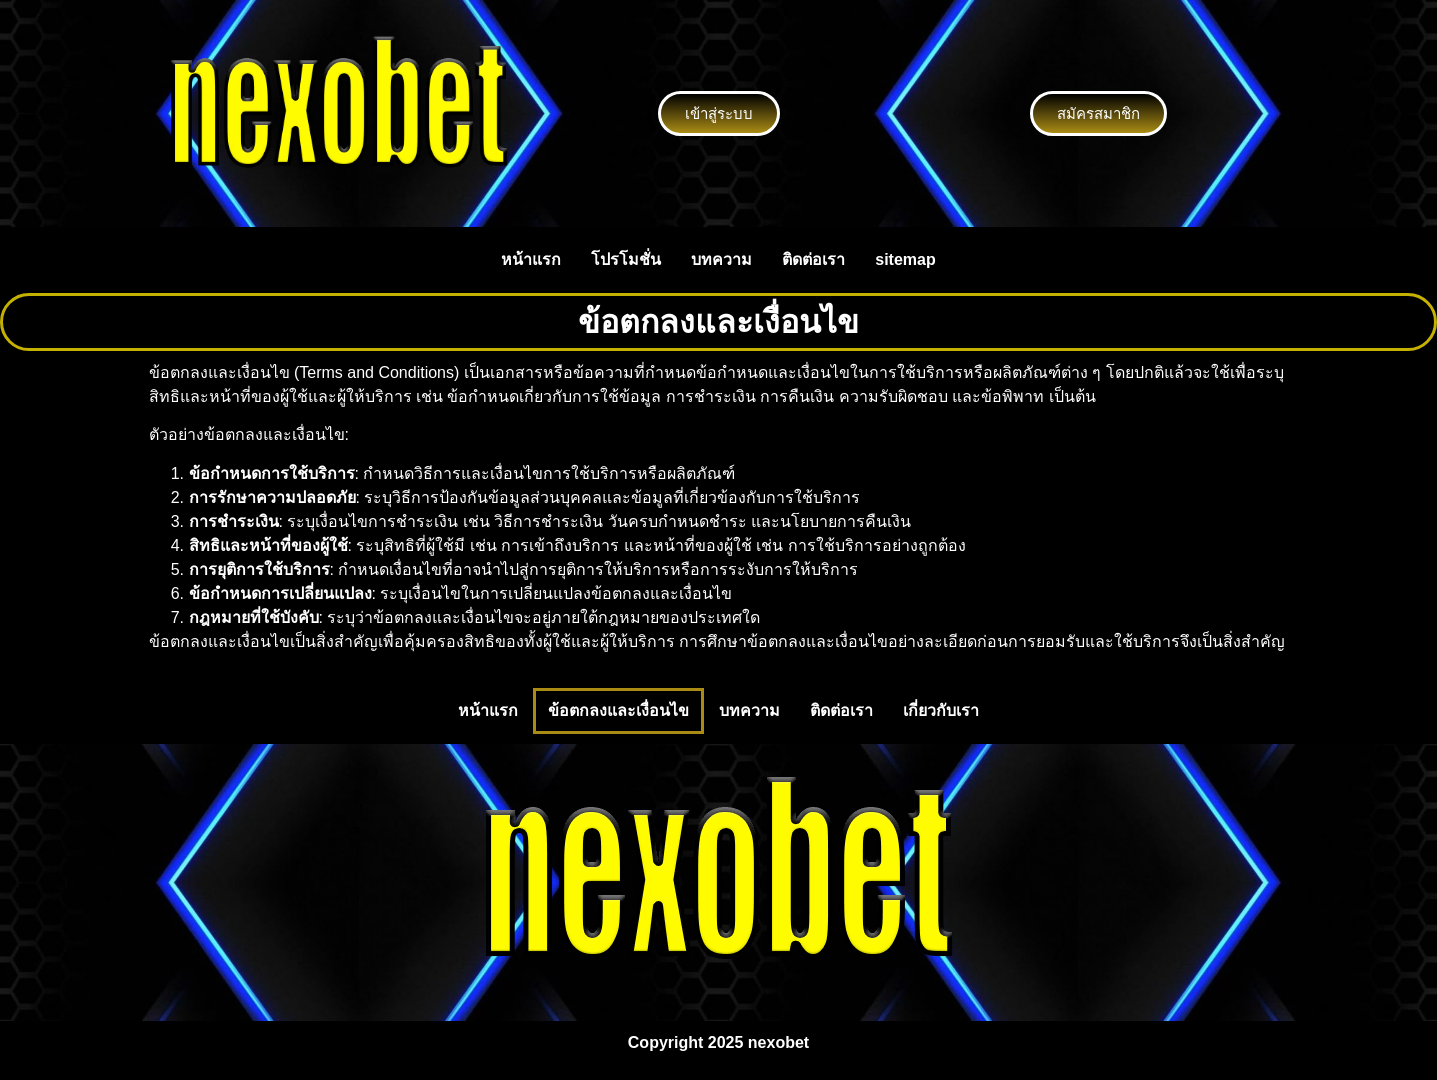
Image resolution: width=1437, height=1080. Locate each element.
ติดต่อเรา (813, 259)
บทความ (721, 259)
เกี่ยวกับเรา (941, 710)
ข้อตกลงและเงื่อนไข (618, 710)
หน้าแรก (531, 259)
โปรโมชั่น (626, 259)
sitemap (905, 259)
